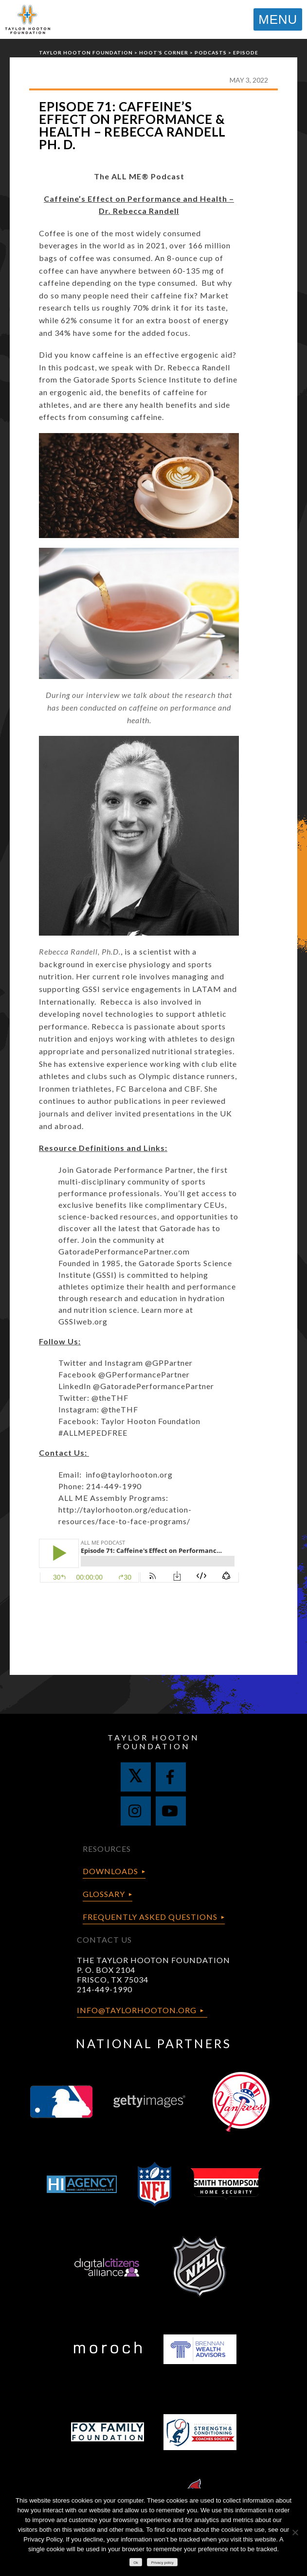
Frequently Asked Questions (150, 1916)
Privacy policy (162, 2562)
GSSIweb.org (83, 1321)
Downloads (110, 1871)
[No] (295, 2532)
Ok (135, 2562)
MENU (277, 19)
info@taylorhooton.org (129, 1474)
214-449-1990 (104, 1989)
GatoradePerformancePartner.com (124, 1251)
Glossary (104, 1893)
